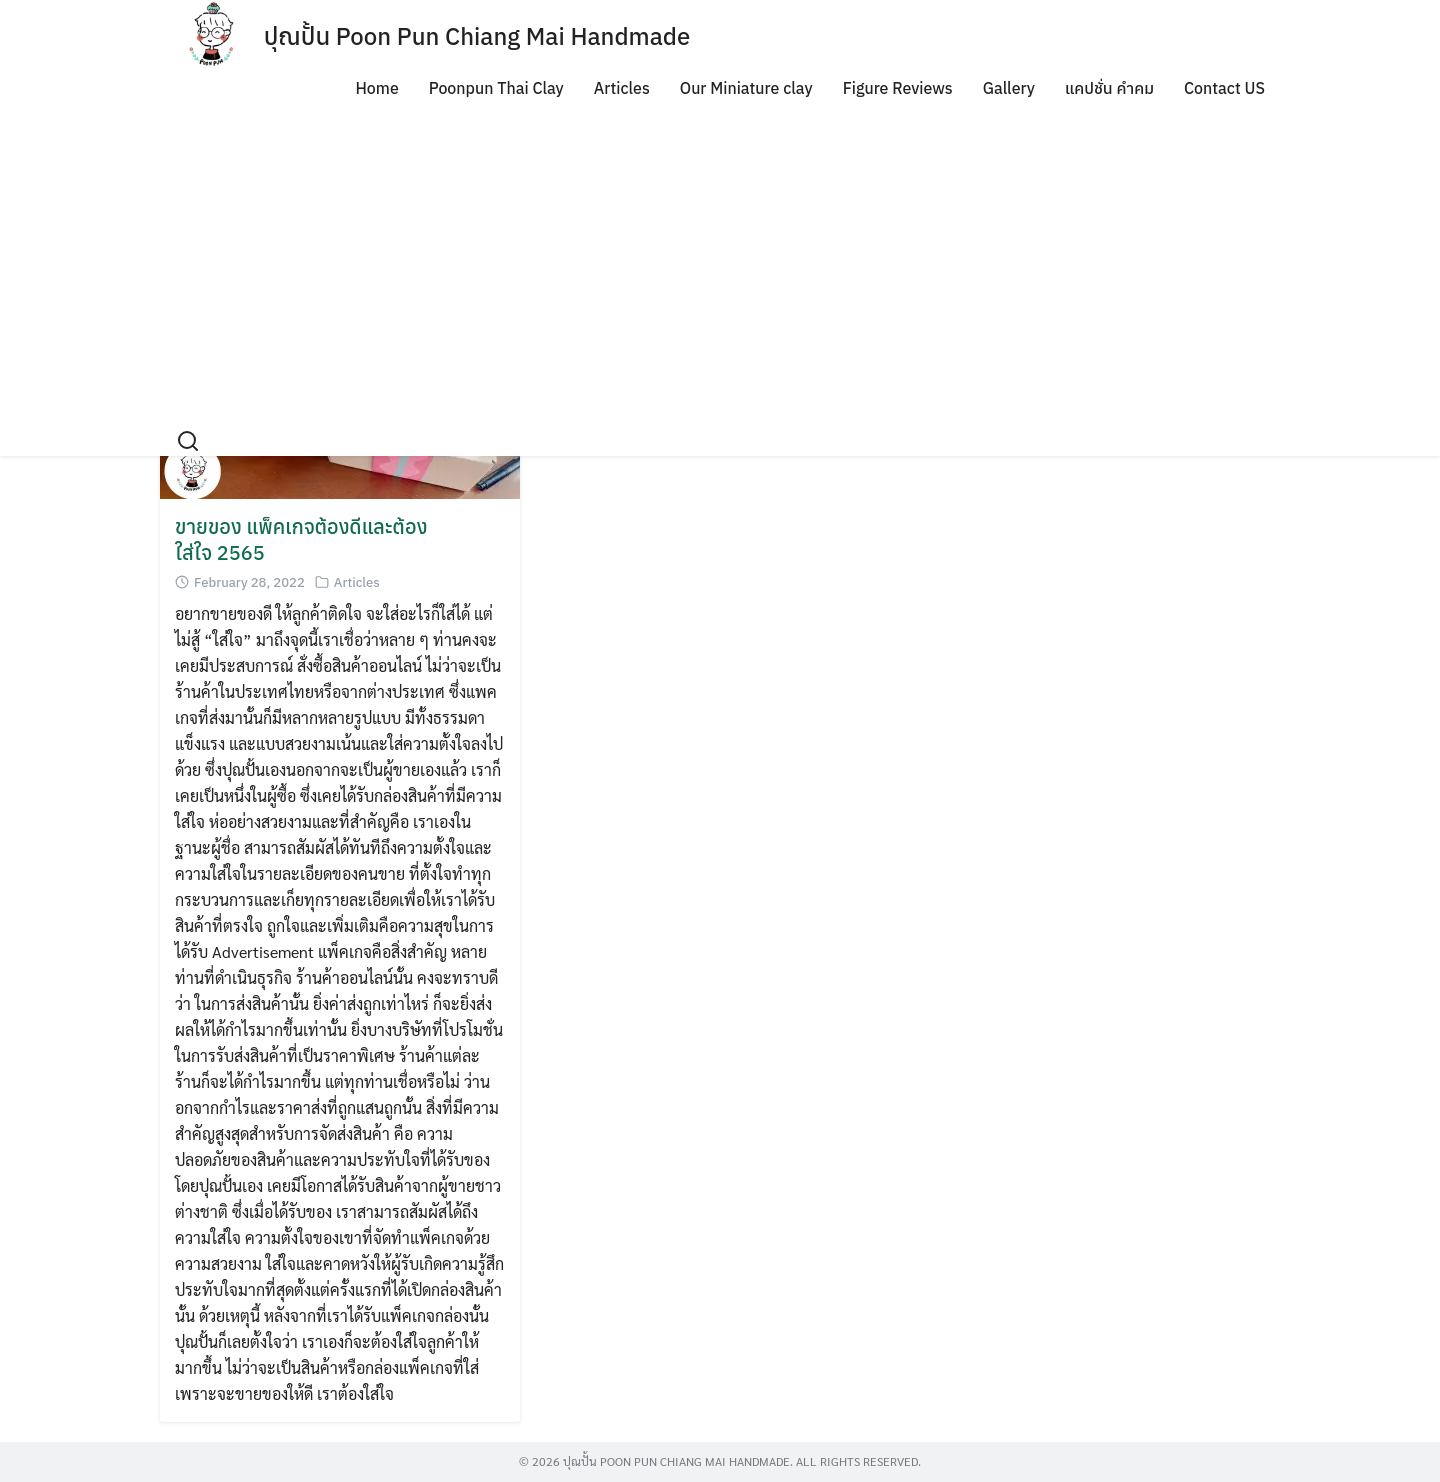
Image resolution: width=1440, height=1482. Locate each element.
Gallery (1009, 88)
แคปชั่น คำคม (1109, 88)
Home (376, 88)
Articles (622, 88)
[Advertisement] (720, 256)
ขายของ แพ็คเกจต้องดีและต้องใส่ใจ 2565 (301, 539)
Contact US (1224, 88)
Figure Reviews (898, 88)
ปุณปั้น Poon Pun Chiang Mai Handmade (477, 36)
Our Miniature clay (746, 88)
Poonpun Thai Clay (496, 88)
